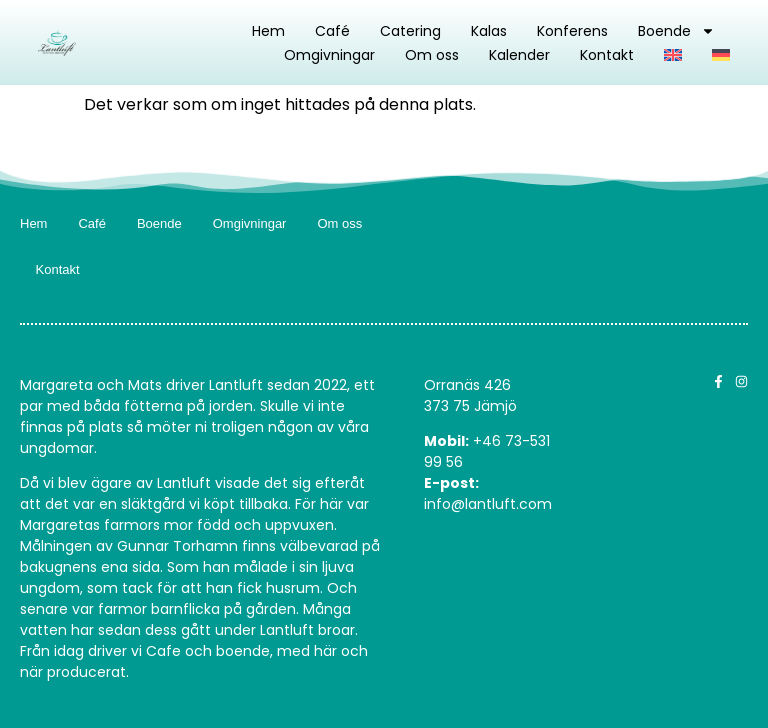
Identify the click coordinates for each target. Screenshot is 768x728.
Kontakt (607, 55)
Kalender (519, 55)
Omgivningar (329, 55)
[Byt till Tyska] (721, 55)
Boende (676, 31)
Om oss (432, 55)
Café (332, 31)
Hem (268, 31)
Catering (410, 31)
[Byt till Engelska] (673, 55)
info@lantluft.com (488, 504)
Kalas (489, 31)
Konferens (572, 31)
